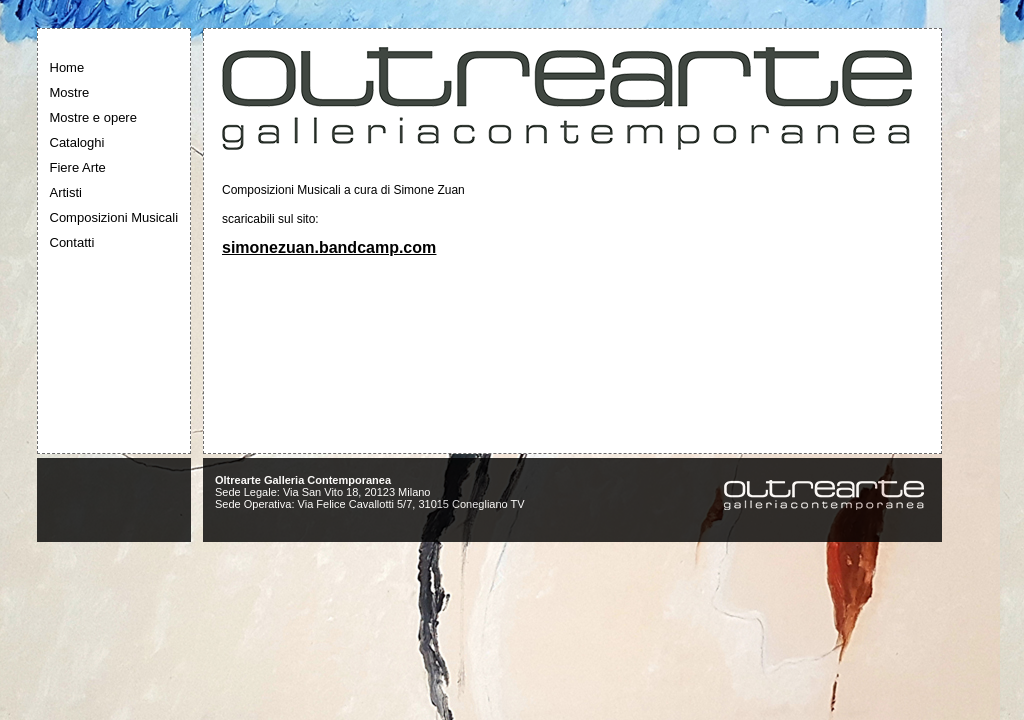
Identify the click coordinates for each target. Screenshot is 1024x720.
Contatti (72, 242)
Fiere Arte (78, 167)
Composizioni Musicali (114, 217)
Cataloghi (77, 142)
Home (67, 67)
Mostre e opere (93, 117)
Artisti (66, 192)
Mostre (70, 92)
